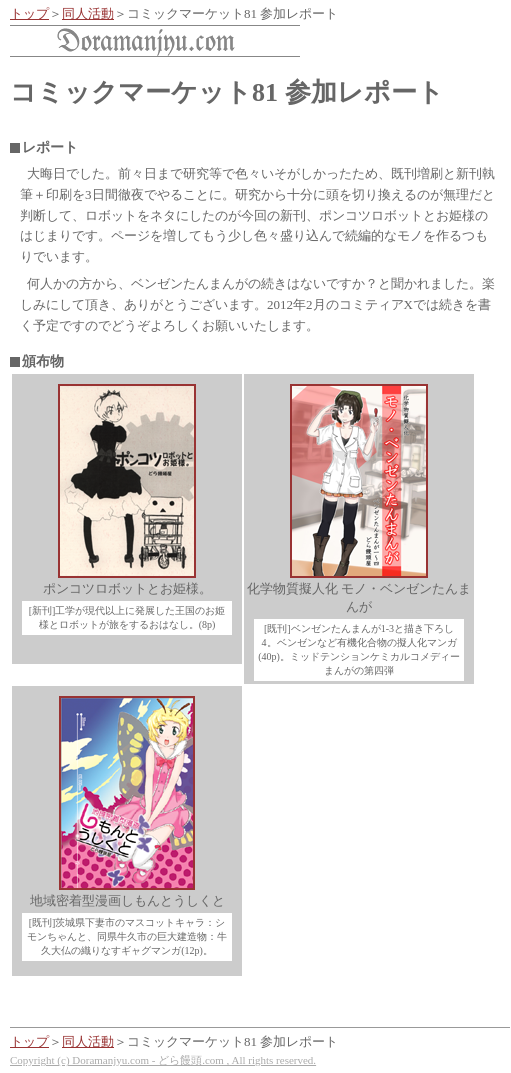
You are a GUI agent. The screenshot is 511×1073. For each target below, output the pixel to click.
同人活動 (88, 13)
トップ (29, 13)
